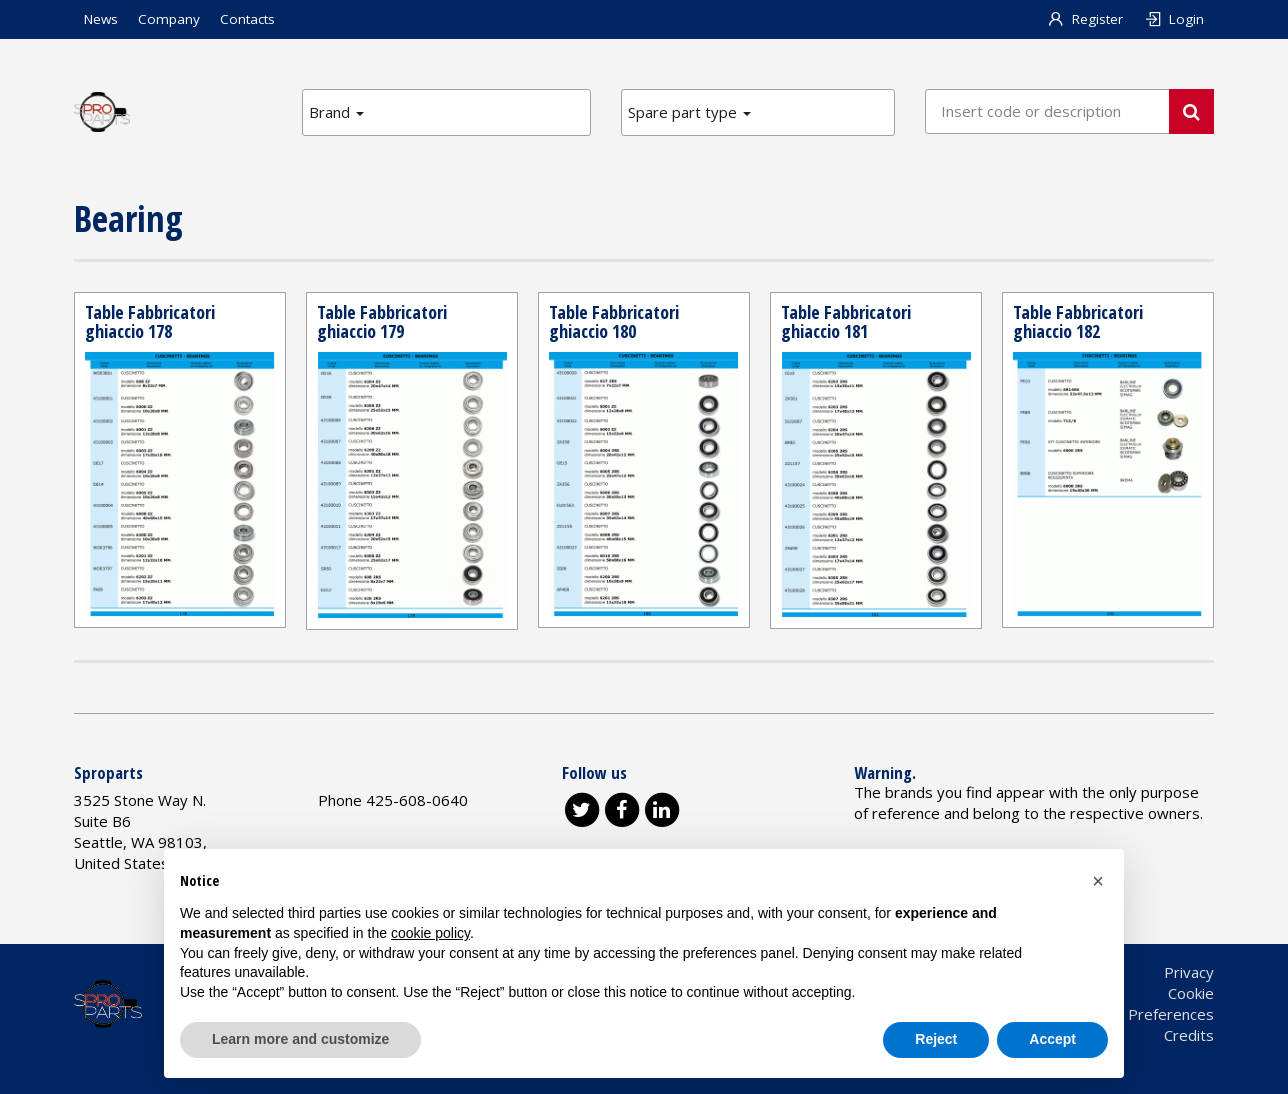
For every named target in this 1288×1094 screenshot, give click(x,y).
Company (169, 19)
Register (1085, 19)
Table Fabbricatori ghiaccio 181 (846, 322)
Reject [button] (936, 1039)
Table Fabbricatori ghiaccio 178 (150, 322)
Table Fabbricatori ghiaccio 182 (1078, 322)
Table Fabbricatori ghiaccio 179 (382, 322)
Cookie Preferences (1146, 1014)
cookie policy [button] (430, 933)
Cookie (1191, 993)
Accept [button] (1052, 1039)
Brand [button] (336, 112)
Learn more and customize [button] (300, 1039)
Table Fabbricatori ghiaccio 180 (614, 322)
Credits (1189, 1035)
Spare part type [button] (689, 112)
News (101, 19)
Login (1173, 19)
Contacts (247, 19)
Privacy (1189, 972)
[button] (1098, 881)
